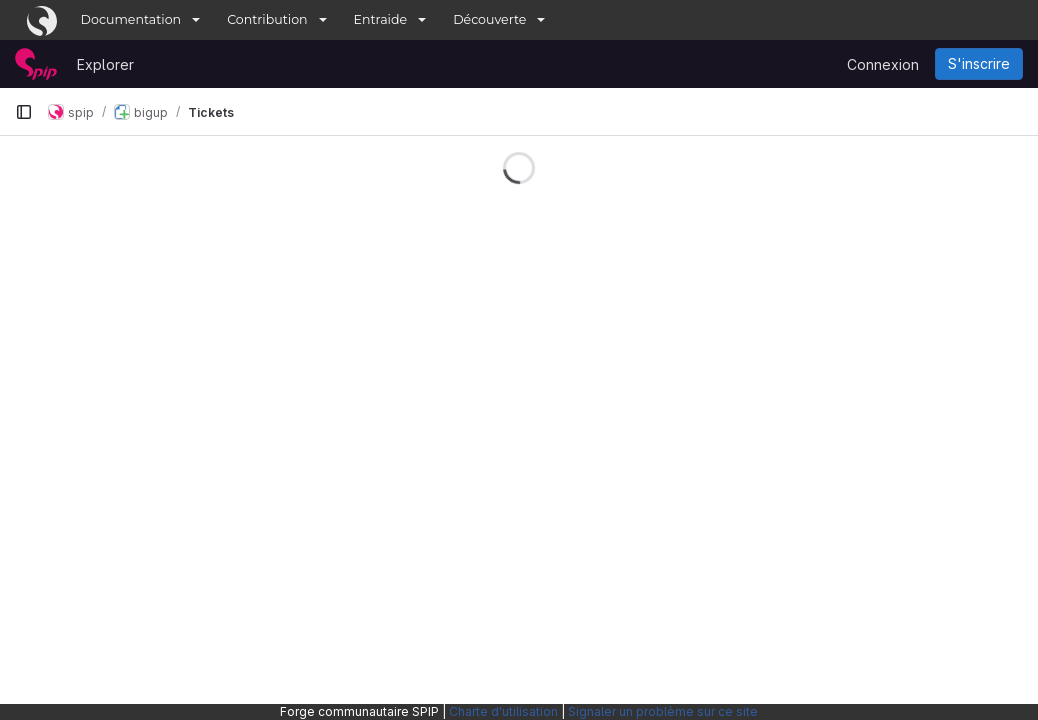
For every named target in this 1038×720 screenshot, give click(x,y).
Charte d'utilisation (503, 711)
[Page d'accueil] (36, 64)
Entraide (381, 19)
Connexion (883, 64)
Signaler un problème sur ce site (663, 711)
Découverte (489, 19)
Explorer (105, 64)
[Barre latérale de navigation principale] (24, 112)
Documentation (131, 19)
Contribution (267, 19)
